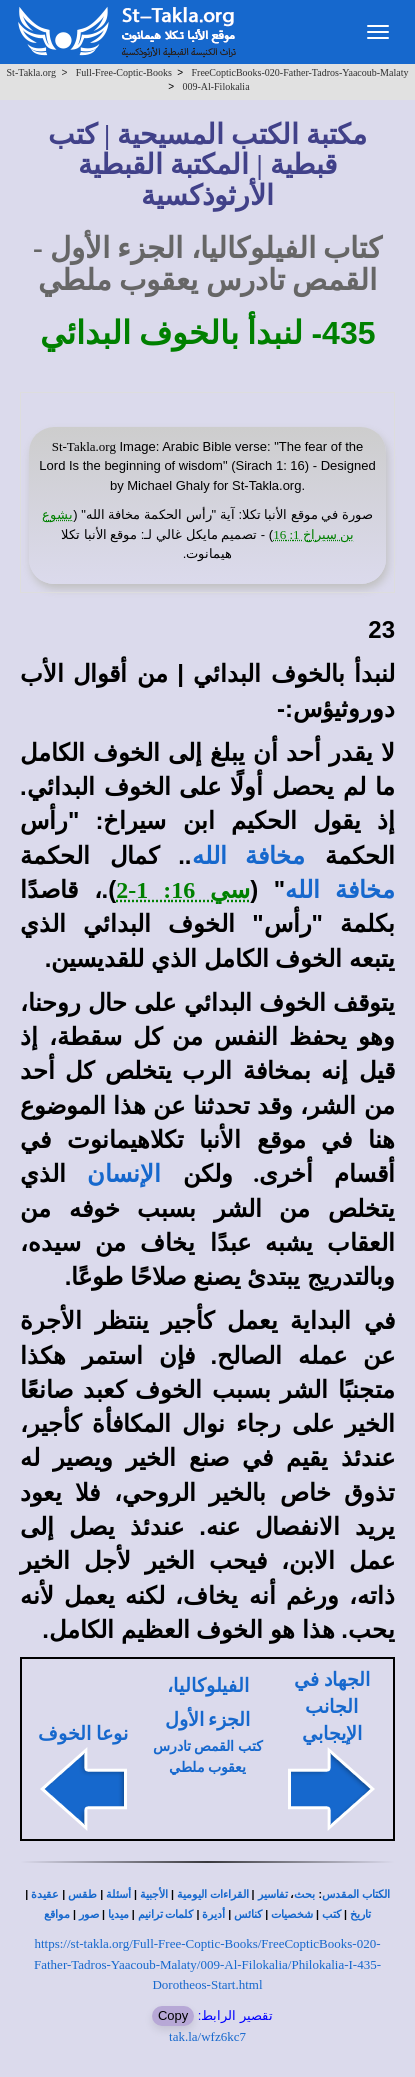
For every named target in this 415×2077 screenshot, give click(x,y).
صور (89, 1914)
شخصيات (292, 1914)
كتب (331, 1914)
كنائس (248, 1914)
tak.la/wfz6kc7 (207, 2036)
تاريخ (360, 1914)
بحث (304, 1894)
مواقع (57, 1914)
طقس (82, 1894)
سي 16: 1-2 (183, 890)
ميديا (118, 1914)
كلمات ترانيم (166, 1914)
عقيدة (45, 1894)
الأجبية (154, 1894)
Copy (173, 2015)
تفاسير (273, 1894)
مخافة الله (249, 856)
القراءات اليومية (213, 1894)
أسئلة (118, 1894)
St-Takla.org (31, 72)
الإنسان (124, 1174)
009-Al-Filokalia (215, 86)
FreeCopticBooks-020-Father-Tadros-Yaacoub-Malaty (300, 72)
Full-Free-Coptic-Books (124, 72)
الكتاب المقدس (356, 1894)
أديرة (213, 1914)
